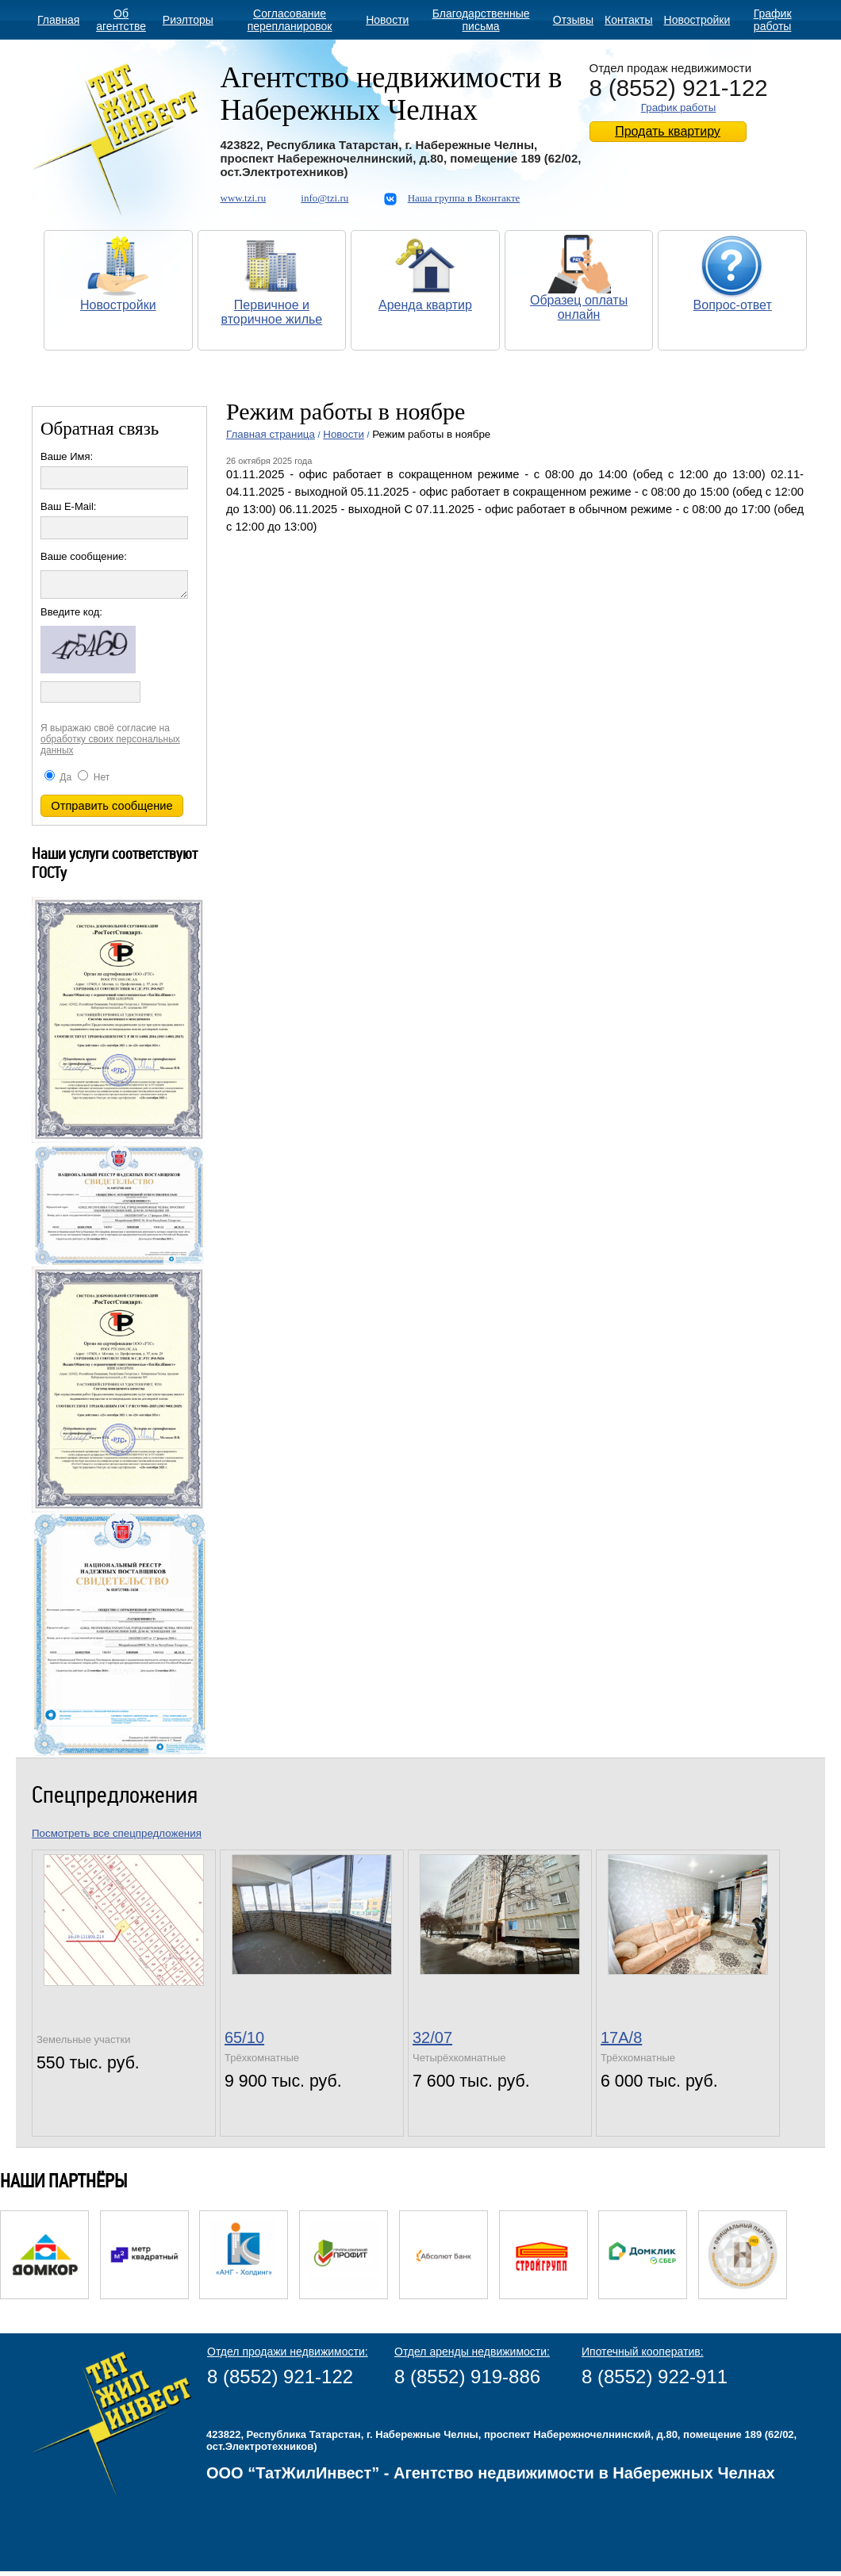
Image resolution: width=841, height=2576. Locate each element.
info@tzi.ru (324, 198)
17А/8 (621, 2042)
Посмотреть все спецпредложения (117, 1838)
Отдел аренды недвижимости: (472, 2356)
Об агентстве (121, 20)
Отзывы (573, 19)
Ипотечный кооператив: (643, 2356)
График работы (773, 20)
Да (57, 782)
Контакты (628, 19)
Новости (387, 19)
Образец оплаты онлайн (579, 307)
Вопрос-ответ (732, 305)
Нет (93, 782)
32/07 (432, 2042)
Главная (58, 19)
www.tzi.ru (244, 198)
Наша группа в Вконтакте (464, 198)
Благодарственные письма (481, 20)
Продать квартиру (667, 131)
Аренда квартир (425, 305)
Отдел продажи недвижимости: (287, 2356)
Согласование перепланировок (290, 20)
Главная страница (270, 434)
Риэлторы (188, 19)
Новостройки (697, 19)
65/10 (244, 2042)
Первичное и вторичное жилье (272, 312)
